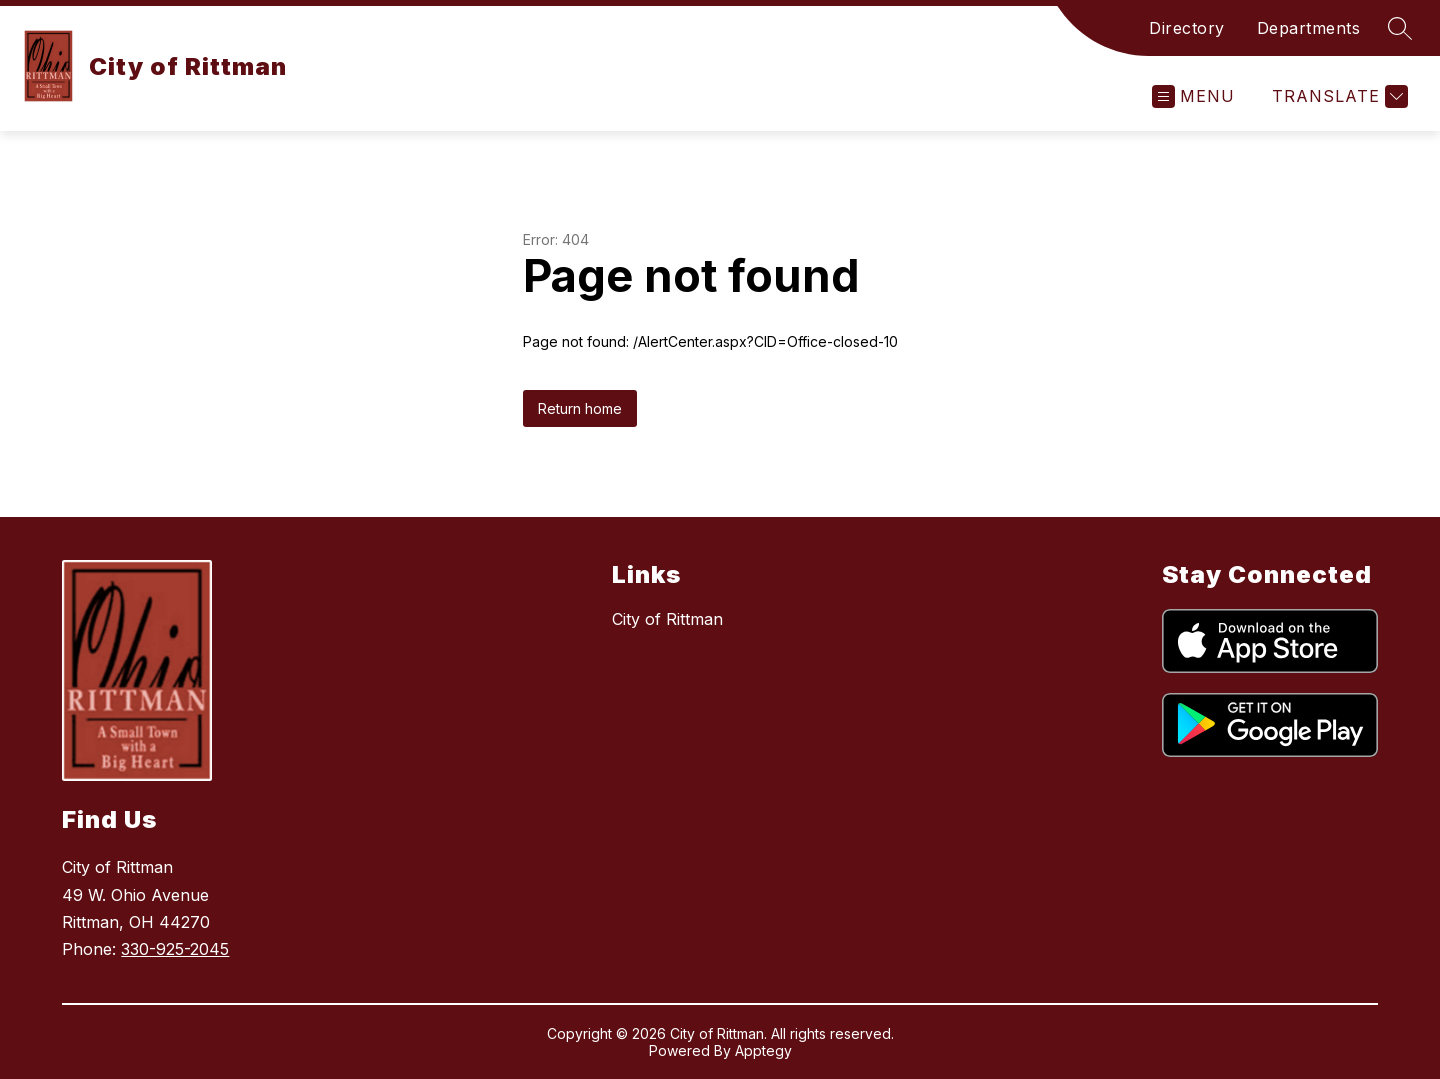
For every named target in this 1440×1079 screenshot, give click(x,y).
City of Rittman (667, 619)
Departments (1309, 28)
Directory (1187, 28)
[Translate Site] (1337, 96)
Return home (580, 408)
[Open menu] (1193, 96)
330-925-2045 (175, 949)
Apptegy (763, 1050)
